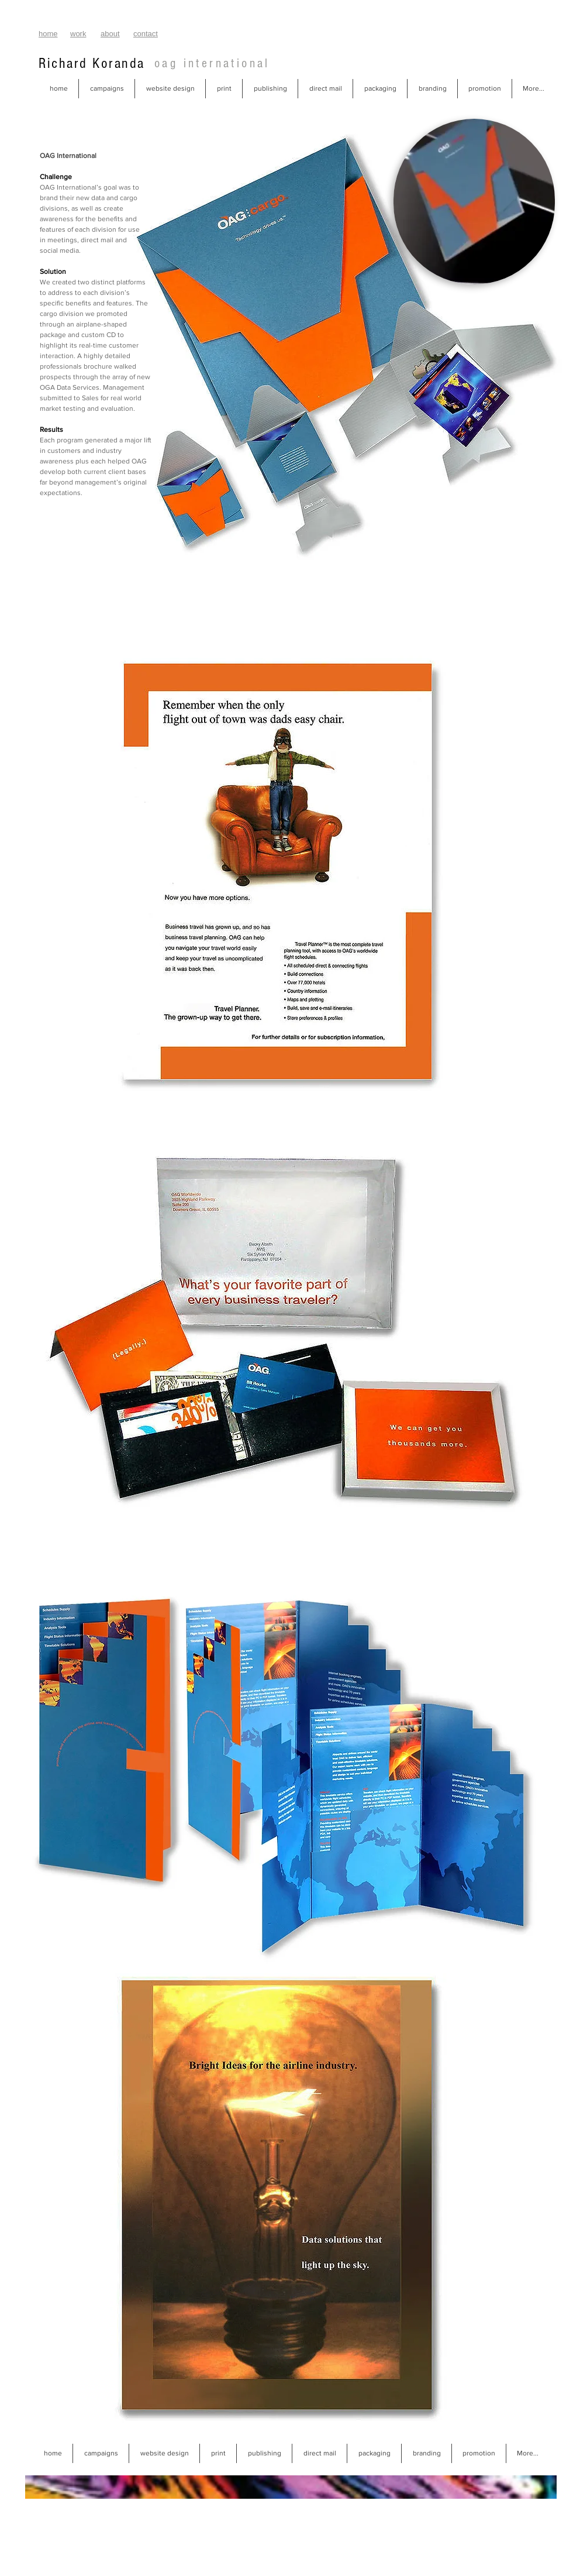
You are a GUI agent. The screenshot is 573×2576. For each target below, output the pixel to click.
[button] (106, 88)
